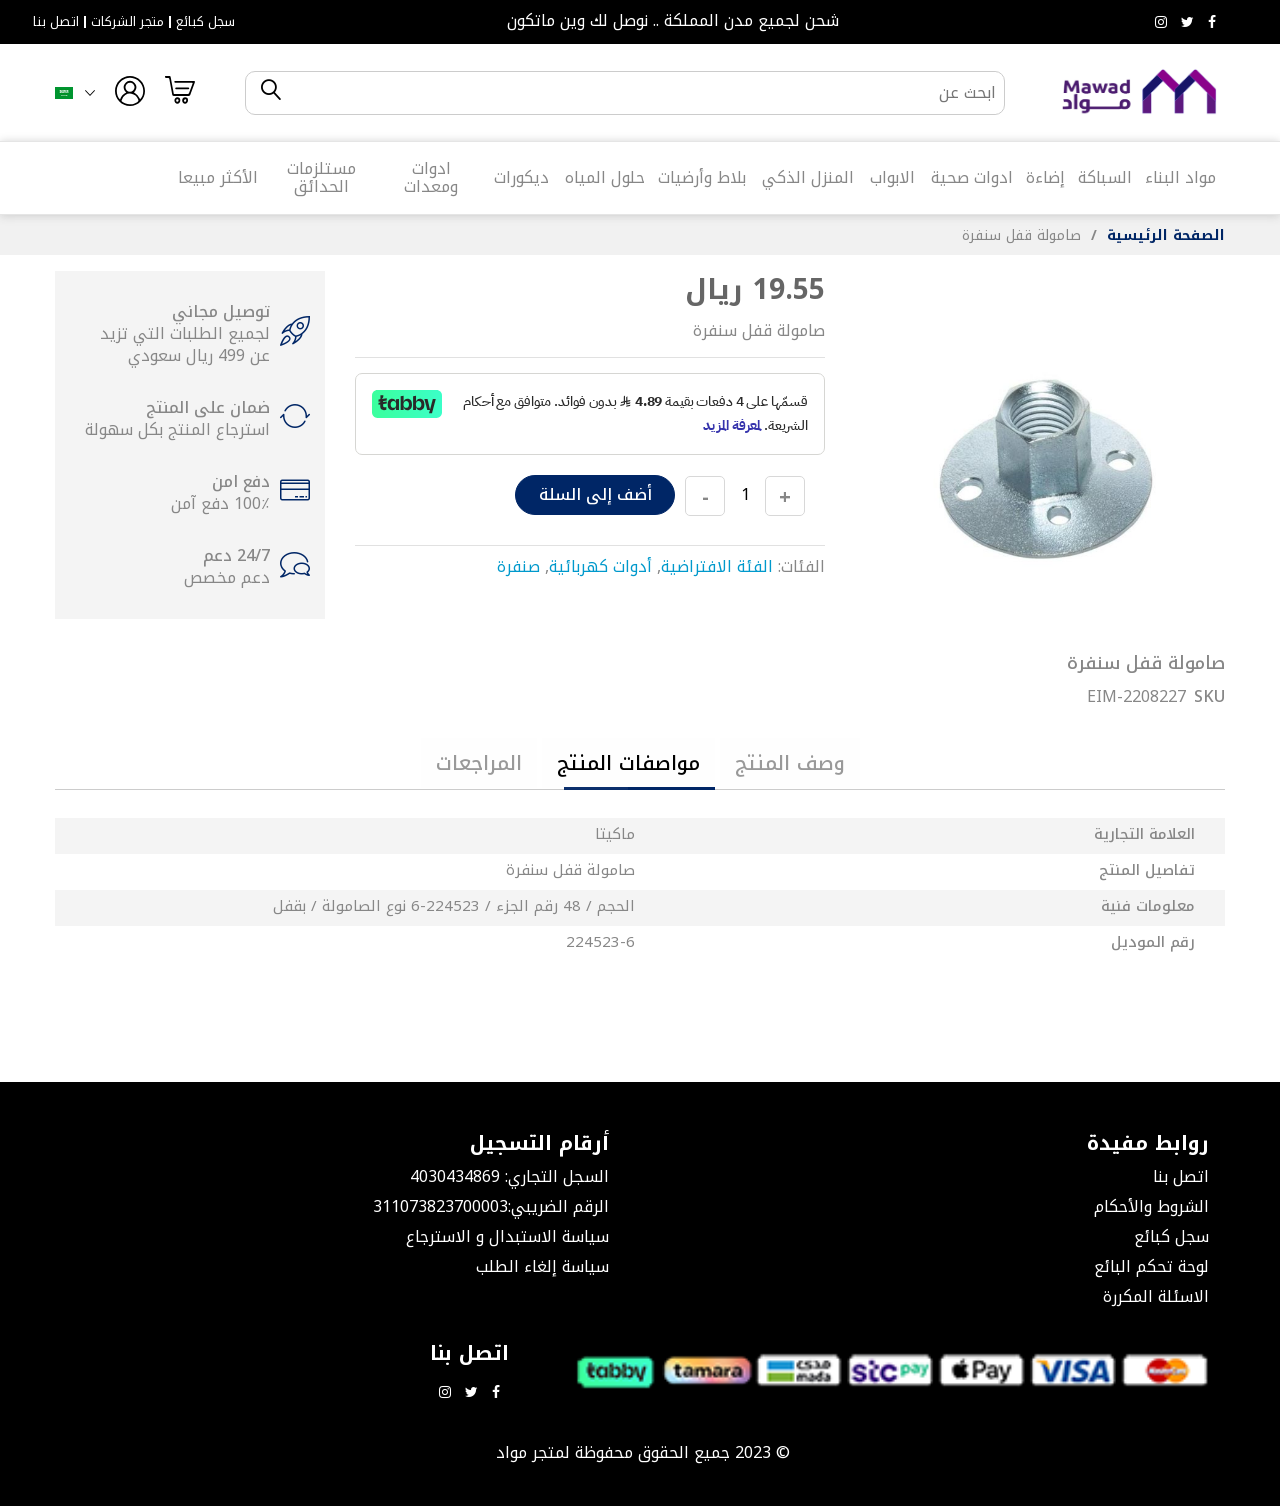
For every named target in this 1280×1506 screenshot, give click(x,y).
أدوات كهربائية (600, 566)
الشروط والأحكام (1151, 1206)
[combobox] (642, 93)
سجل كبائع (205, 22)
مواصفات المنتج (628, 763)
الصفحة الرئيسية (1166, 235)
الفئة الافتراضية (717, 566)
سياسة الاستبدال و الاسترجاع (507, 1236)
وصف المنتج (790, 763)
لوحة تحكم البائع (1151, 1266)
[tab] (790, 763)
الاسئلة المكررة (1156, 1296)
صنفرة (518, 566)
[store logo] (1140, 92)
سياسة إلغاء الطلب (542, 1266)
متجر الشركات (127, 22)
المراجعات (479, 763)
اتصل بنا (56, 22)
